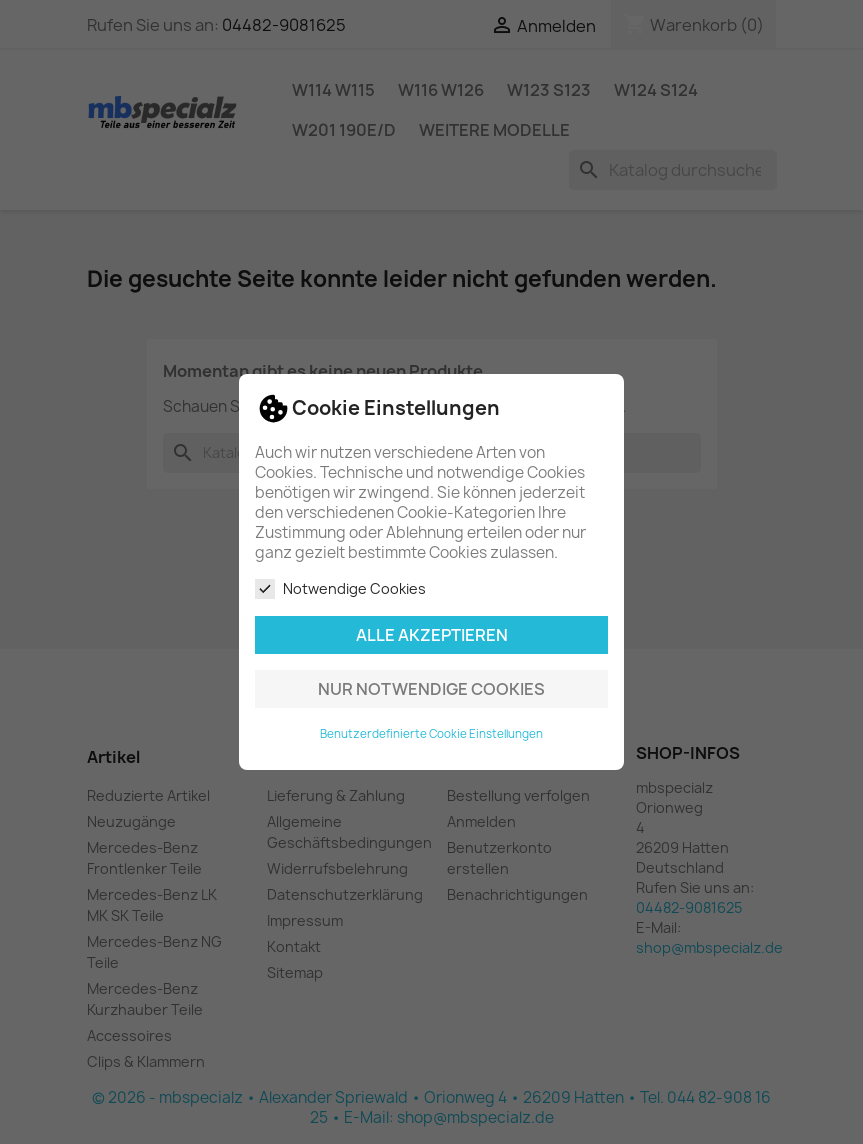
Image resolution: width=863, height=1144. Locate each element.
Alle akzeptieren (432, 635)
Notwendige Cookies (340, 589)
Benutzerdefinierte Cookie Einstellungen (431, 734)
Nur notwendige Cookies (431, 689)
